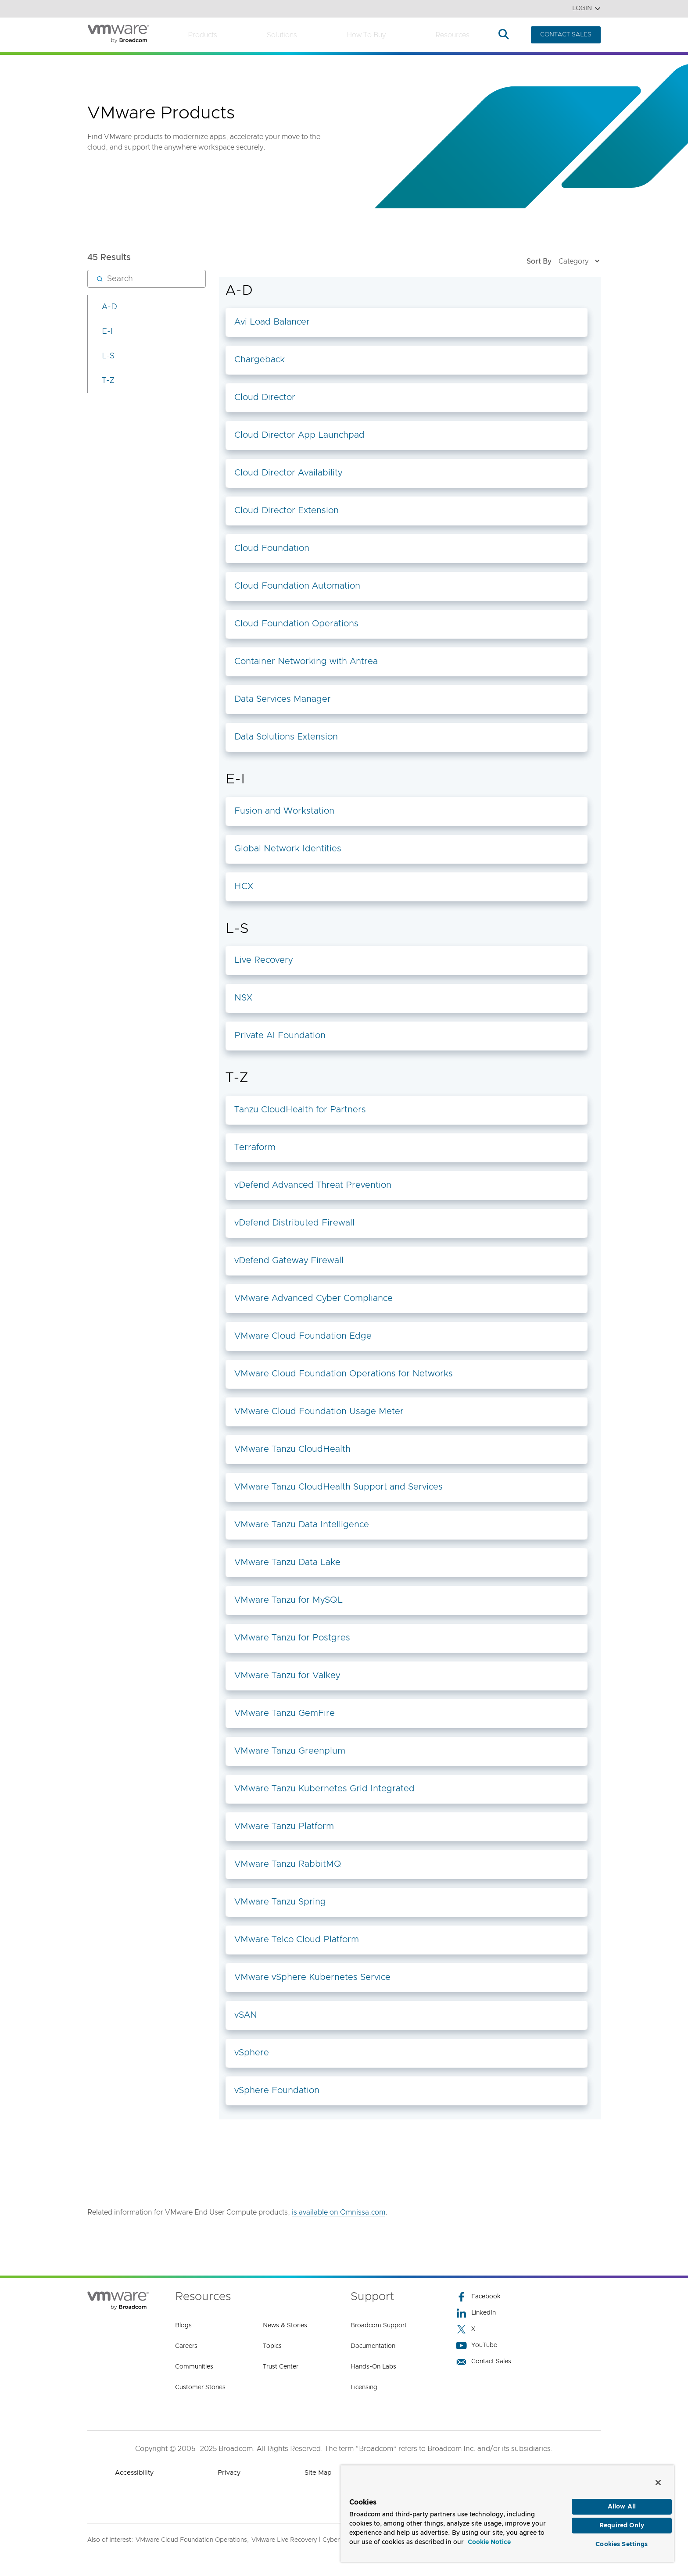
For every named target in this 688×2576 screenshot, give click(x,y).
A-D (109, 307)
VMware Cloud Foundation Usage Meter (319, 1411)
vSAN (245, 2015)
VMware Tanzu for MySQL (288, 1600)
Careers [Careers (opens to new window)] (186, 2346)
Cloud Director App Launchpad (299, 435)
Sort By (564, 261)
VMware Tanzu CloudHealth (292, 1449)
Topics (272, 2346)
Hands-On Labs (373, 2367)
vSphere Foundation (276, 2090)
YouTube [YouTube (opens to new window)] (476, 2345)
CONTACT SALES (565, 35)
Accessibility (134, 2472)
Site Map (318, 2472)
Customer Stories (200, 2387)
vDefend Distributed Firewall (294, 1222)
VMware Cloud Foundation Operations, (192, 2540)
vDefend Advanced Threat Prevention (312, 1185)
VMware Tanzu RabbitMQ (287, 1864)
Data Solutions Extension (286, 736)
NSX (243, 997)
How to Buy (366, 35)
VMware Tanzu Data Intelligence (301, 1524)
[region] (507, 2511)
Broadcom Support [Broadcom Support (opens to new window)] (379, 2325)
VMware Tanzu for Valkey (287, 1675)
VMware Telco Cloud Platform (296, 1939)
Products (202, 35)
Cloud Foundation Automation (297, 586)
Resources (452, 35)
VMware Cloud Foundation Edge (303, 1336)
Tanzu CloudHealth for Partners (300, 1109)
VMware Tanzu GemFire (284, 1713)
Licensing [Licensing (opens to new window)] (364, 2387)
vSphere (251, 2052)
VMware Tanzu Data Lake (287, 1562)
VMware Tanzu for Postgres (292, 1637)
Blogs (183, 2325)
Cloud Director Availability (288, 472)
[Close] (658, 2478)
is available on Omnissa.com (338, 2212)
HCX (243, 886)
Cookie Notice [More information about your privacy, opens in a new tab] (489, 2538)
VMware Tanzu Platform (284, 1826)
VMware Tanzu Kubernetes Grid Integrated (324, 1788)
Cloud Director (264, 397)
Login (586, 8)
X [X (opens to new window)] (465, 2329)
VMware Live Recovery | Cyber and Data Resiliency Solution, (338, 2540)
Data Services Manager (282, 699)
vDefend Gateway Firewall (289, 1260)
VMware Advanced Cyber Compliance (313, 1298)
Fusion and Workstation (284, 811)
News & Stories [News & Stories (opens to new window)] (285, 2325)
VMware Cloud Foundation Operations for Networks (343, 1373)
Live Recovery (263, 960)
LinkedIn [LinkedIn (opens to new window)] (476, 2313)
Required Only (621, 2523)
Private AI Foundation (280, 1035)
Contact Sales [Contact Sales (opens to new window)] (483, 2361)
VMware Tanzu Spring (280, 1901)
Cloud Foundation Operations (296, 623)
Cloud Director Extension (286, 510)
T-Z (108, 381)
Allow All (622, 2503)
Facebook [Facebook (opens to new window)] (478, 2296)
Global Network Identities (287, 848)
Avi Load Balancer (272, 322)
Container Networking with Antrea (306, 661)
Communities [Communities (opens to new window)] (194, 2367)
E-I (107, 332)
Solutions (282, 35)
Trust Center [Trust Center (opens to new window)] (280, 2367)
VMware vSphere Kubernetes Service (312, 1977)
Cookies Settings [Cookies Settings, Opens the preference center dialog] (621, 2543)
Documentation (373, 2346)
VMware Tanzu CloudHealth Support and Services (338, 1487)
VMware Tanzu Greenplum (289, 1751)
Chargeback (259, 359)
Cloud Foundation (271, 548)
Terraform (255, 1147)
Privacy (229, 2472)
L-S (108, 356)
